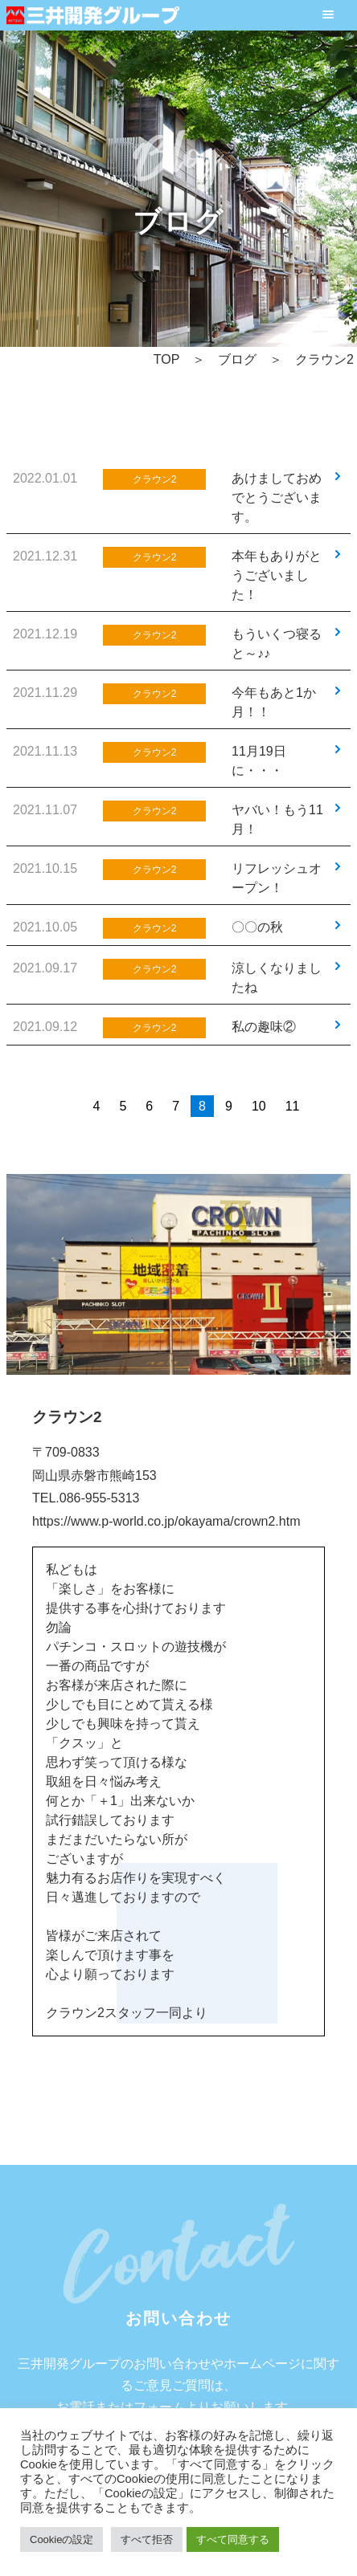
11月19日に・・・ (259, 760)
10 (259, 1106)
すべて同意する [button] (232, 2539)
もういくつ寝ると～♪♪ (277, 643)
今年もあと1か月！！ (274, 702)
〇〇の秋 (257, 927)
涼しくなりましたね (277, 977)
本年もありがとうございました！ (277, 575)
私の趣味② (264, 1026)
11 (292, 1106)
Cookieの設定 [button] (61, 2539)
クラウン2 (155, 479)
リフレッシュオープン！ (277, 878)
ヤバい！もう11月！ (277, 819)
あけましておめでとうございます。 (277, 497)
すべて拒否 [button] (147, 2539)
